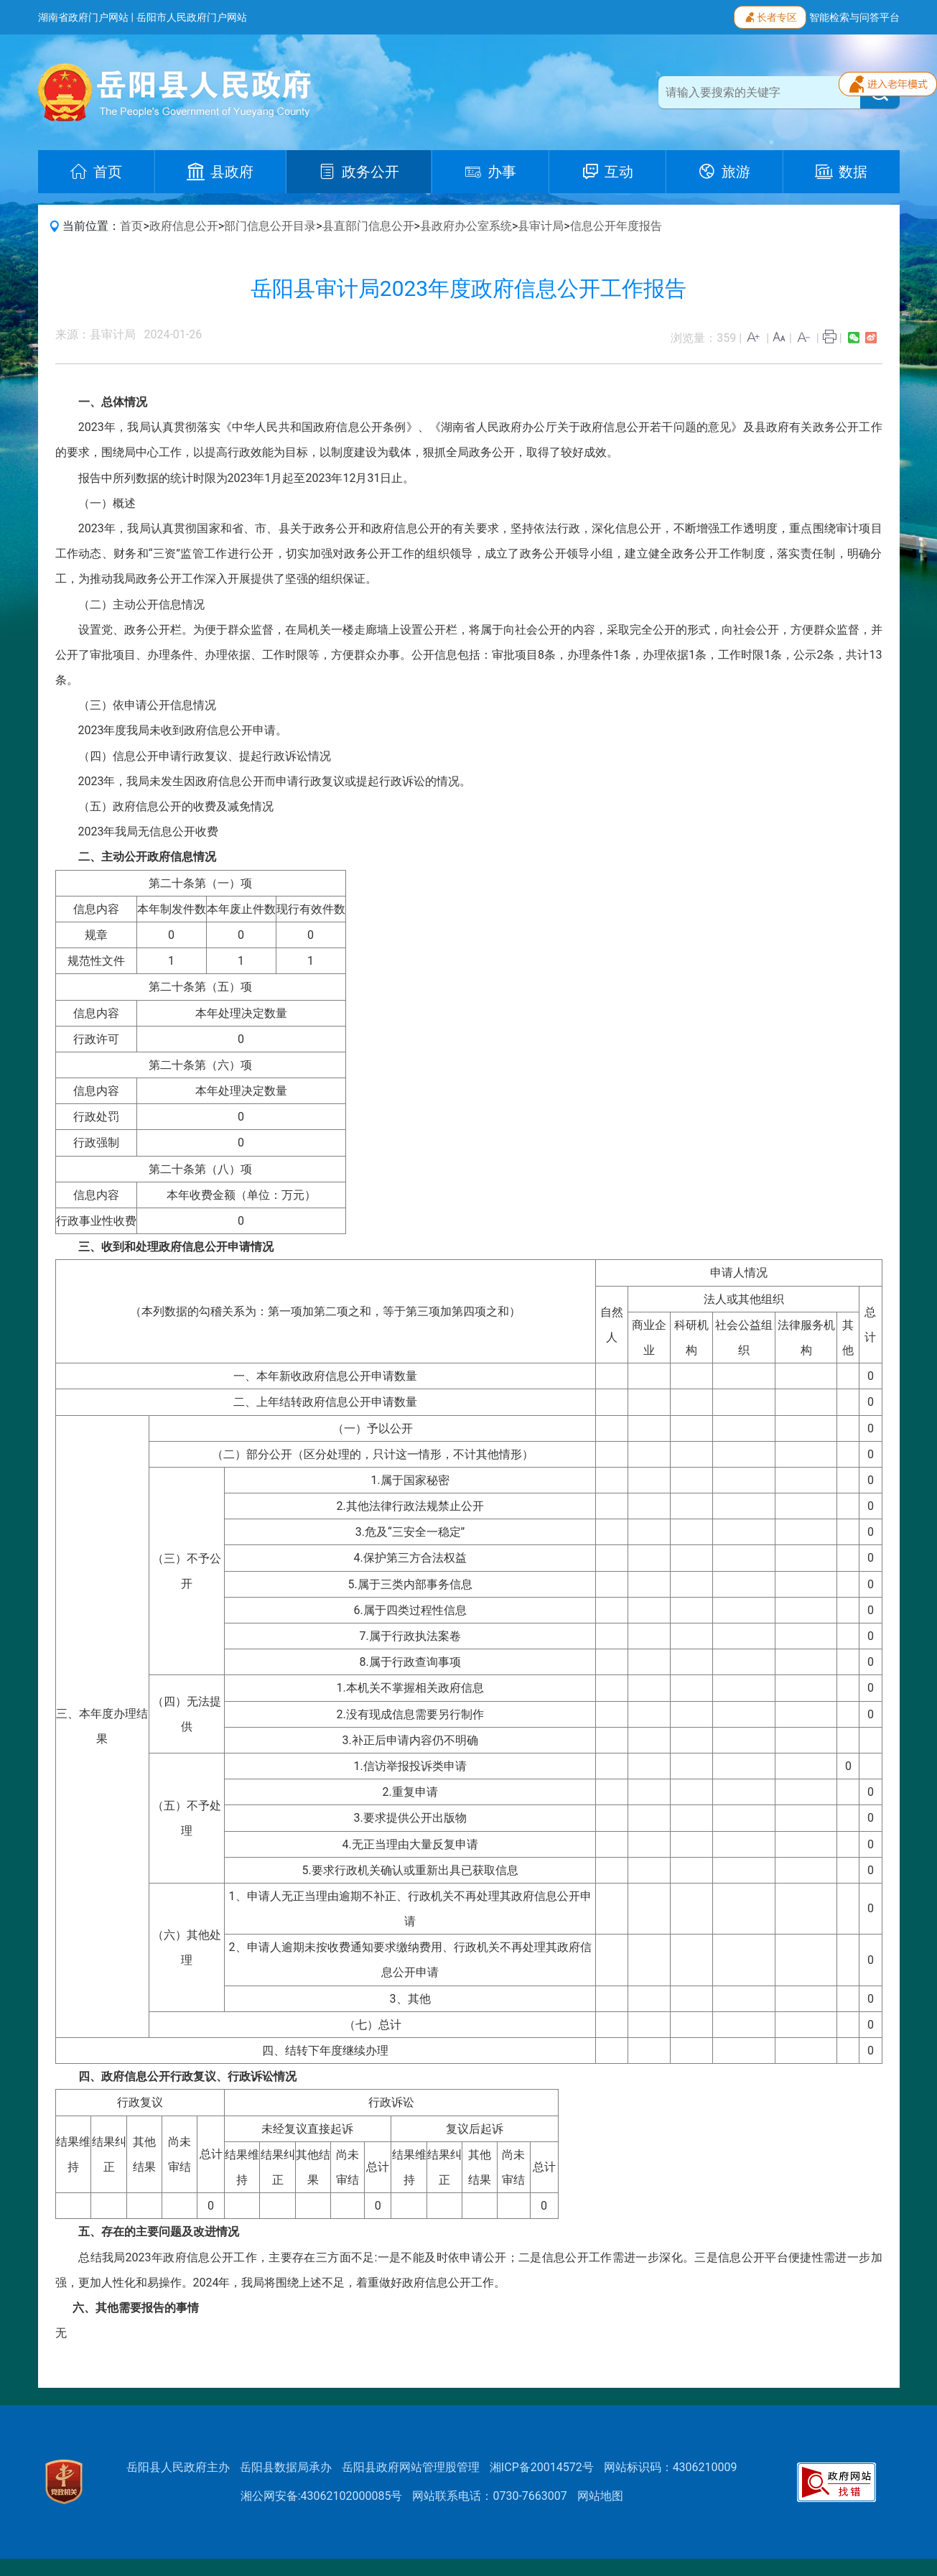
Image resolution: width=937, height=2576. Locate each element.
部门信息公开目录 (270, 226)
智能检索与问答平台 (854, 17)
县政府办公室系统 (466, 226)
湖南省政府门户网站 (83, 17)
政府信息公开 (183, 226)
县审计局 (541, 226)
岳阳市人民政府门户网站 (191, 17)
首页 (131, 226)
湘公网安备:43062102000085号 (322, 2496)
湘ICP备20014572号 (542, 2467)
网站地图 (600, 2496)
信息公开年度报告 (616, 226)
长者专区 (770, 16)
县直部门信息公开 (368, 226)
